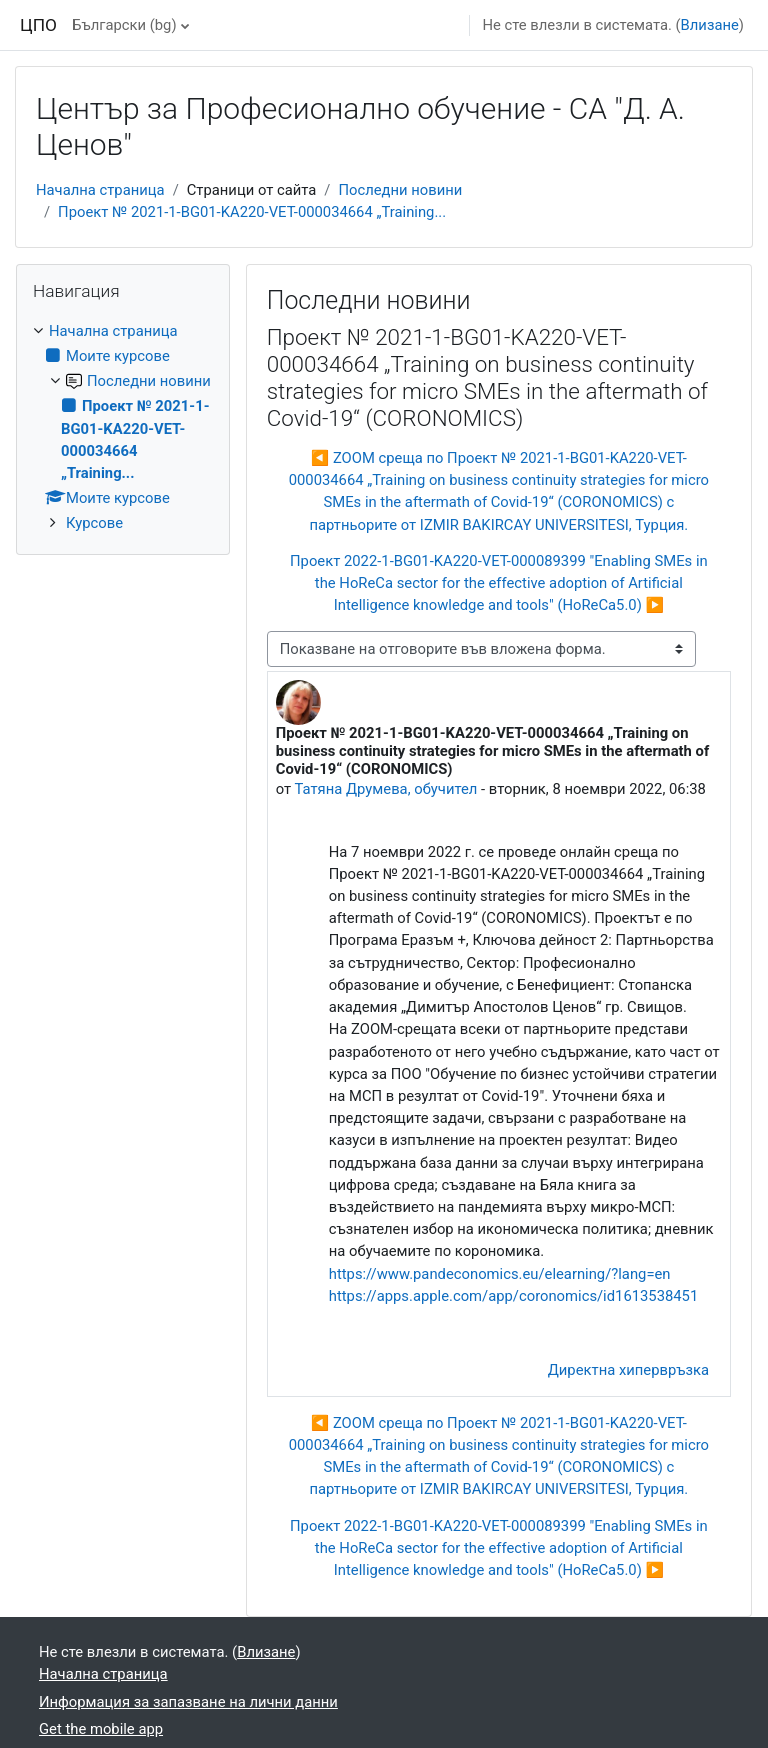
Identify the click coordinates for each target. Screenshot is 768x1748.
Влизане (710, 25)
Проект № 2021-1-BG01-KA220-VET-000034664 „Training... (252, 212)
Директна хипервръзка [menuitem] (628, 1370)
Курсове (94, 523)
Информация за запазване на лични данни (188, 1702)
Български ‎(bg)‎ (124, 25)
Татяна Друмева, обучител (386, 789)
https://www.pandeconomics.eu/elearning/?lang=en (500, 1274)
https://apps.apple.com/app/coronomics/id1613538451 (513, 1296)
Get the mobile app (101, 1729)
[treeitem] (123, 427)
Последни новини (400, 190)
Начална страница (100, 190)
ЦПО (38, 25)
